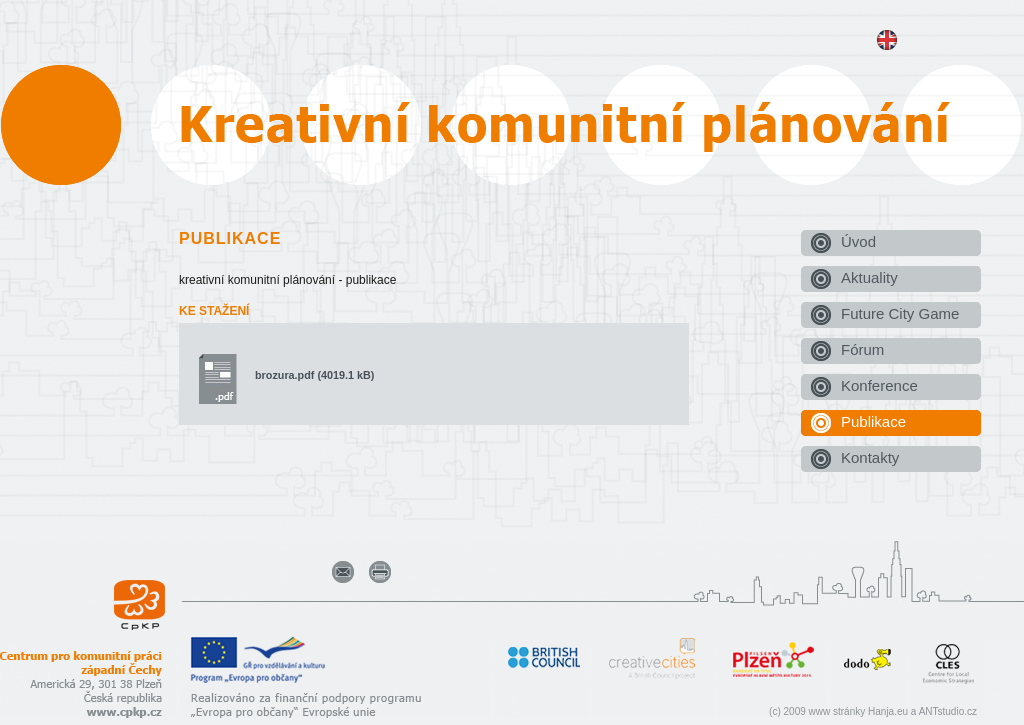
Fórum (862, 349)
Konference (879, 385)
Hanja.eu (888, 711)
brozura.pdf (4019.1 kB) (314, 375)
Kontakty (870, 457)
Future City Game (900, 313)
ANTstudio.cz (948, 711)
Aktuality (869, 277)
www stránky (837, 711)
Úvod (858, 241)
